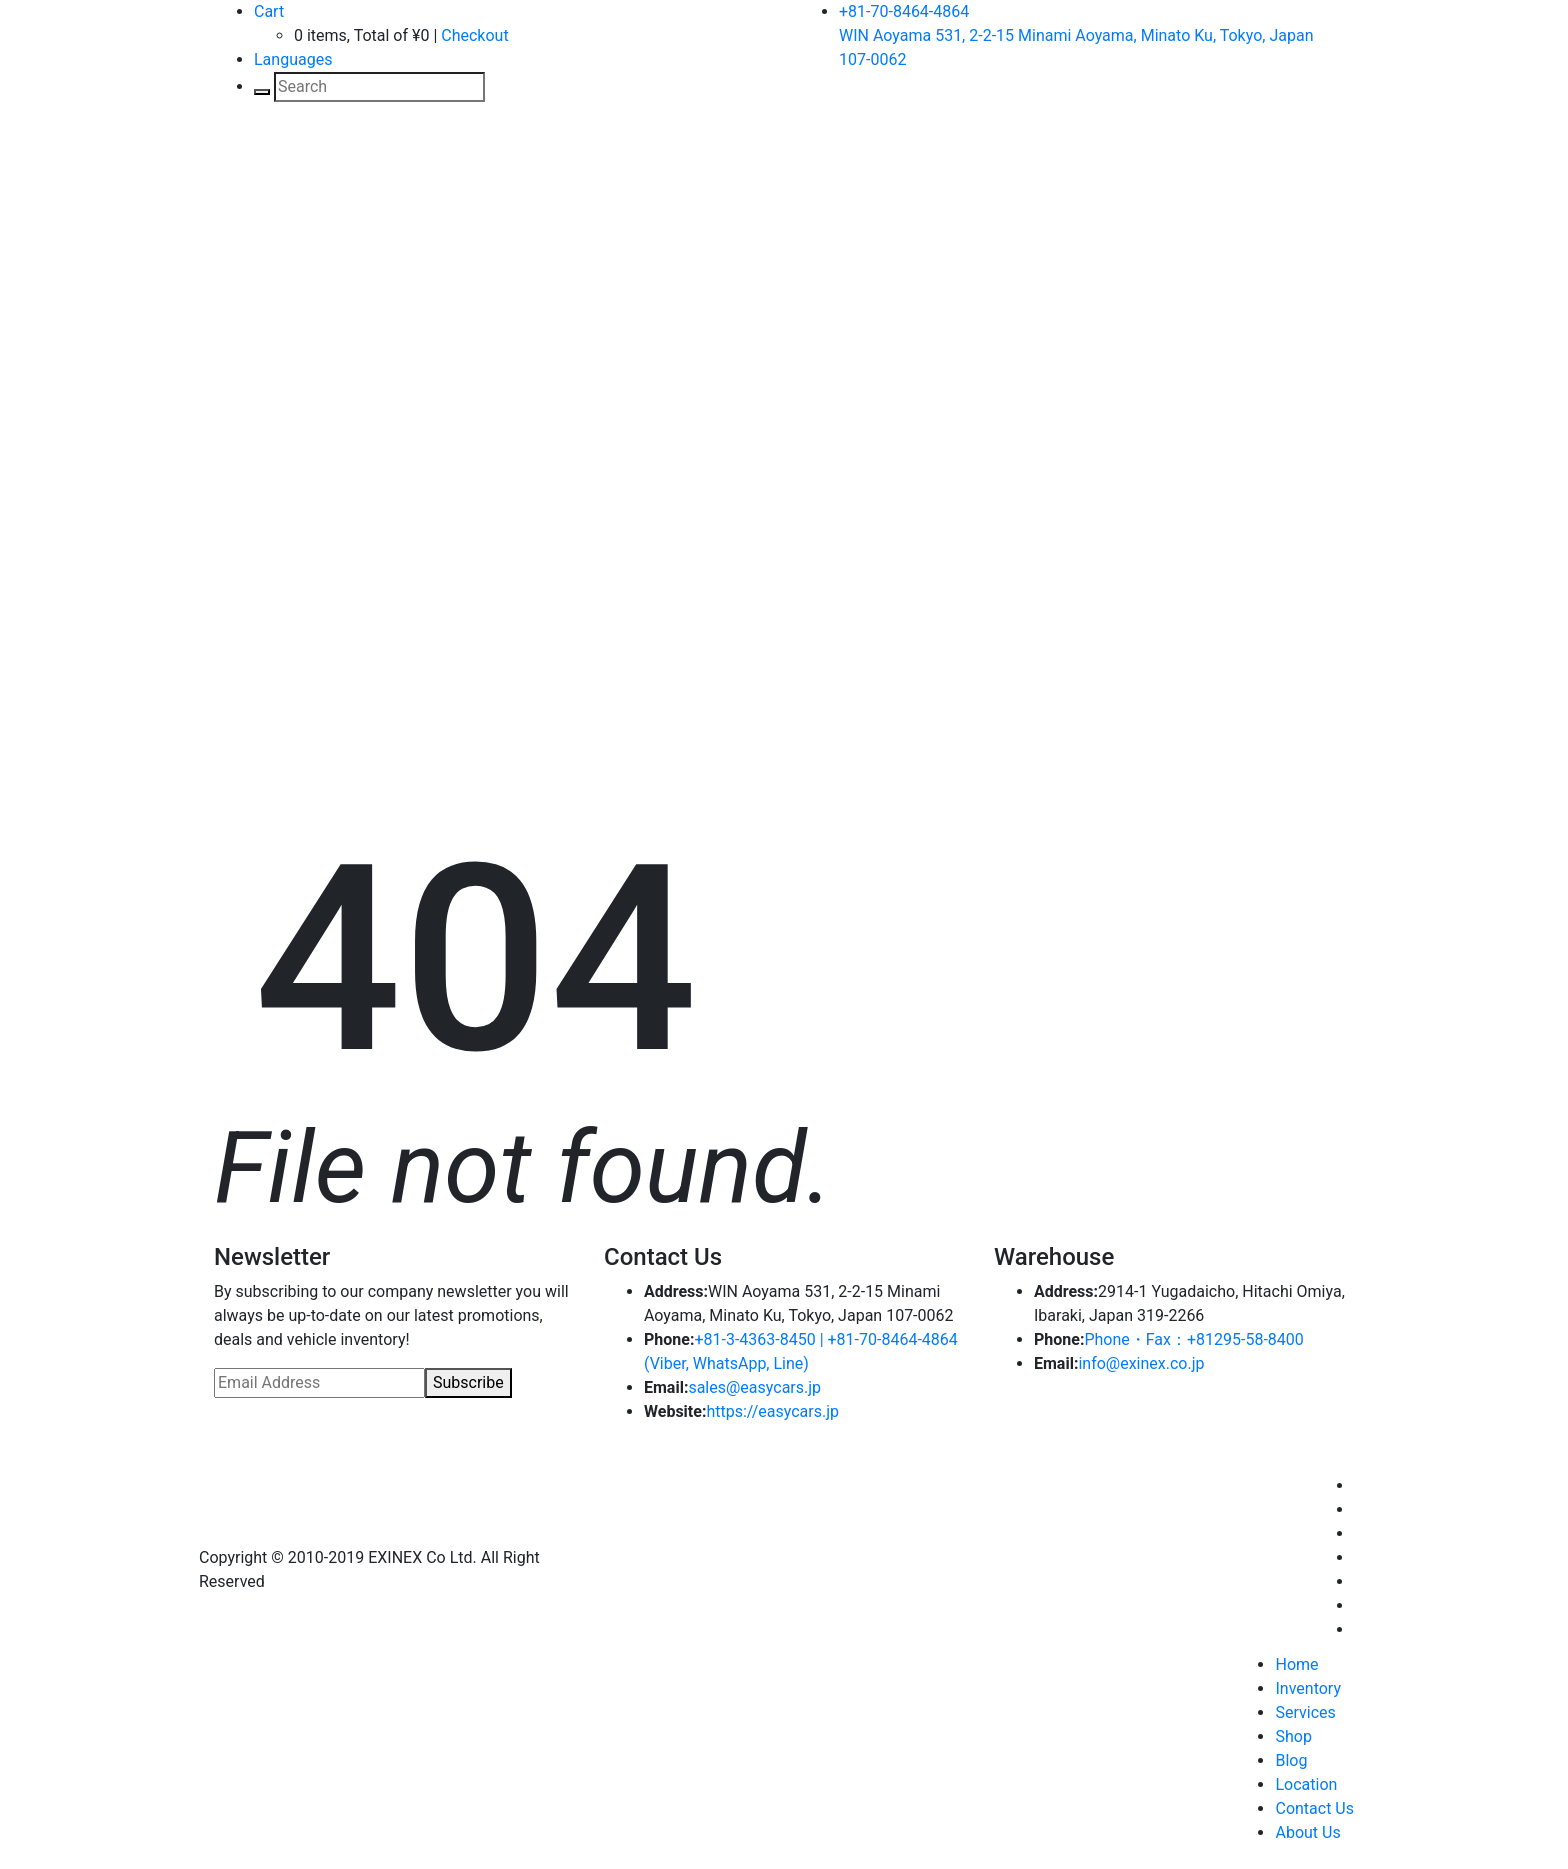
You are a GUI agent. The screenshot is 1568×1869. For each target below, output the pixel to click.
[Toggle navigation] (243, 165)
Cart (269, 11)
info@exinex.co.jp (1141, 1363)
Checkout (474, 35)
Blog (1291, 1760)
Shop (1293, 1736)
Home (1296, 1664)
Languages (293, 59)
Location (1306, 1784)
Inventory (1308, 1688)
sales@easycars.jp (754, 1387)
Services (1305, 1712)
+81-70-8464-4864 (904, 11)
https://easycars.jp (772, 1411)
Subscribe (468, 1382)
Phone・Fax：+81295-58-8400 (1193, 1339)
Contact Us (1314, 1808)
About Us (1307, 1832)
